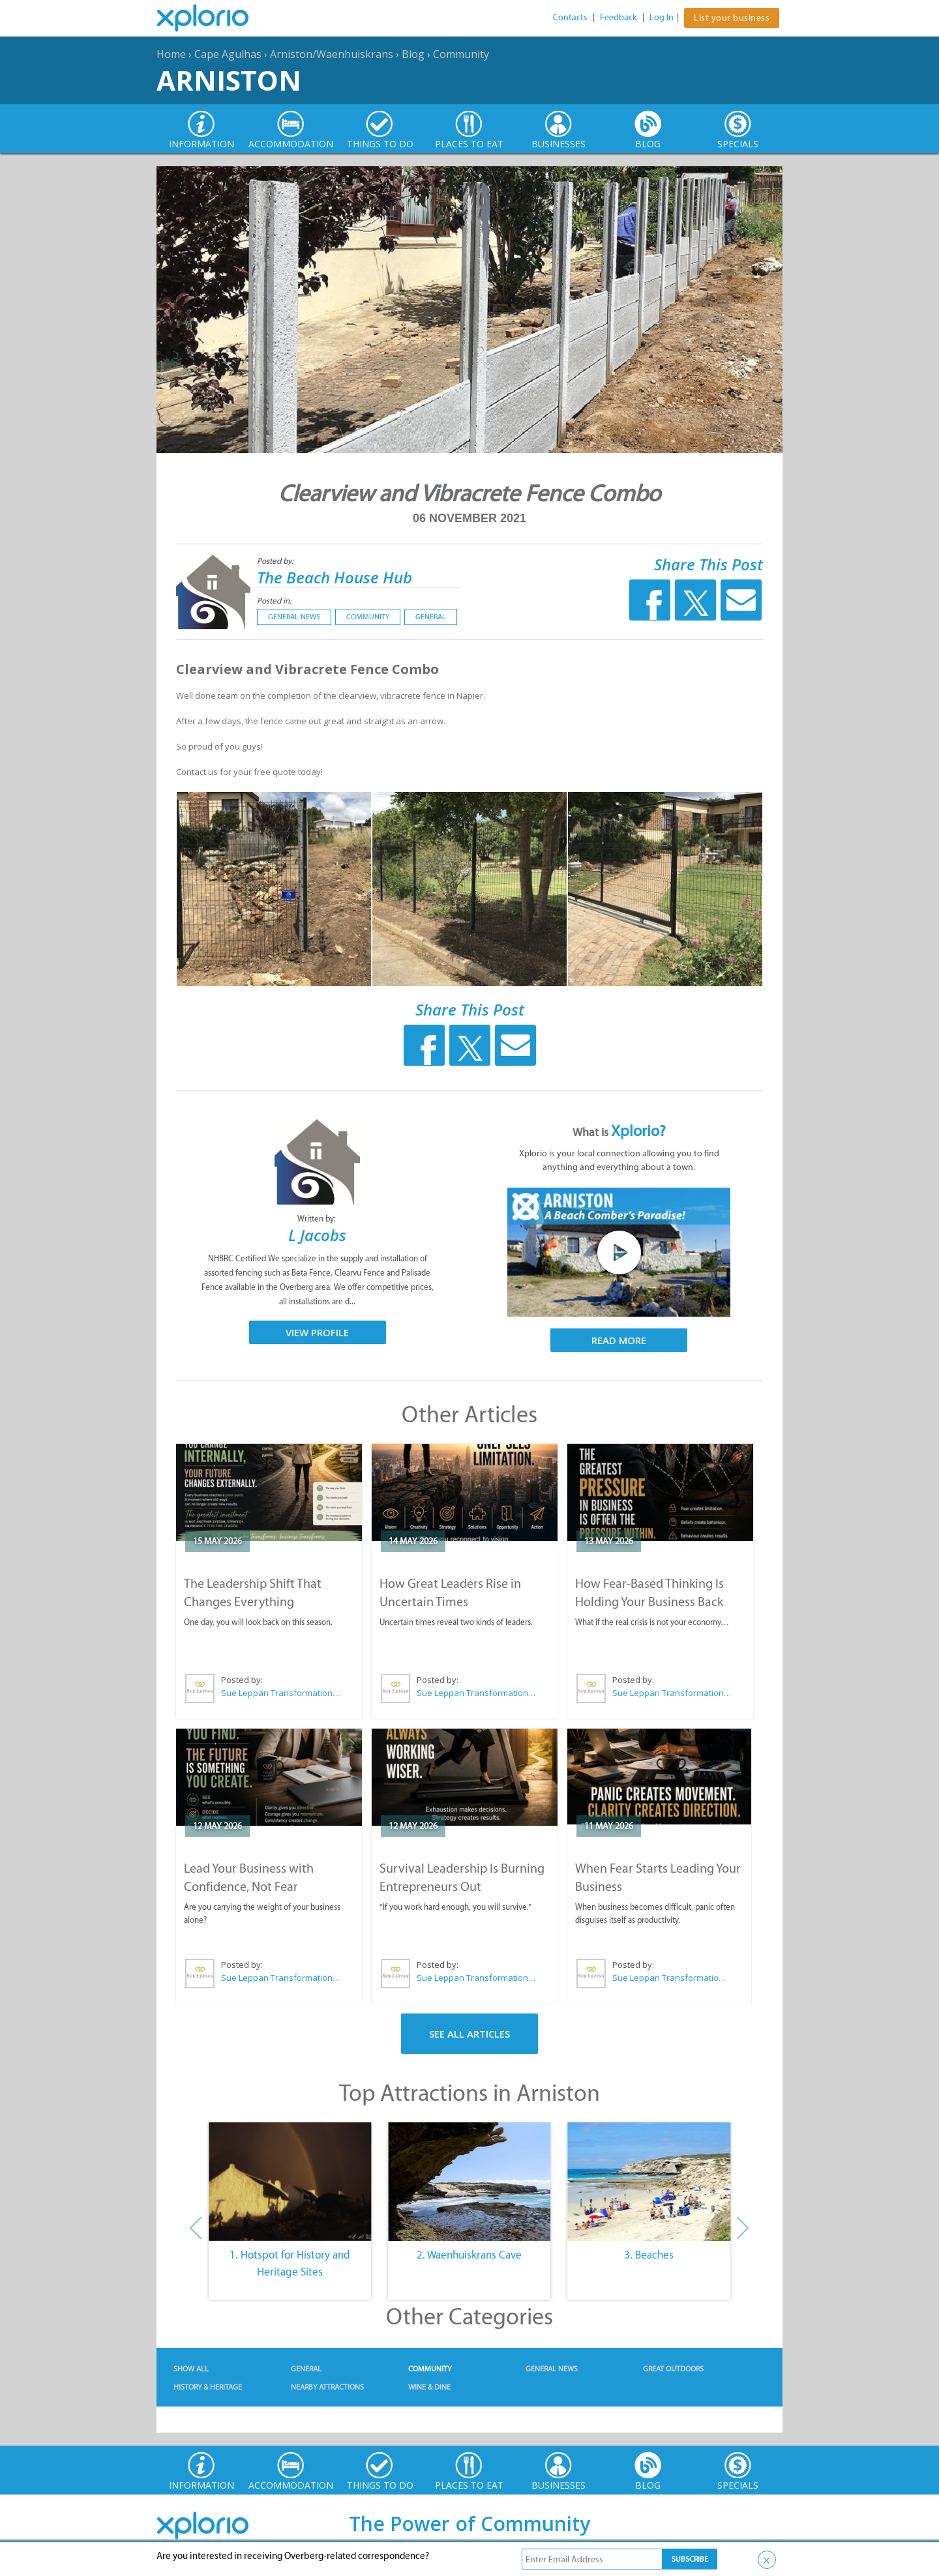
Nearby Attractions (327, 2387)
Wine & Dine (429, 2387)
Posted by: (276, 561)
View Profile (317, 1332)
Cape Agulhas (227, 54)
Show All (191, 2368)
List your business (731, 17)
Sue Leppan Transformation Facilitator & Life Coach (281, 1693)
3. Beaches (649, 2254)
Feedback (618, 17)
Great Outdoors (673, 2368)
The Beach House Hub (334, 577)
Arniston (228, 79)
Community (461, 54)
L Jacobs (317, 1235)
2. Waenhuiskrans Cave (469, 2254)
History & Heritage (207, 2387)
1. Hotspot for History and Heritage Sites (290, 2263)
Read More (618, 1340)
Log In (661, 17)
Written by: (317, 1218)
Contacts (570, 17)
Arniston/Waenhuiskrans (331, 54)
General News (294, 616)
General (430, 616)
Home (171, 54)
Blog (413, 54)
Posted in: (274, 601)
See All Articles (469, 2033)
